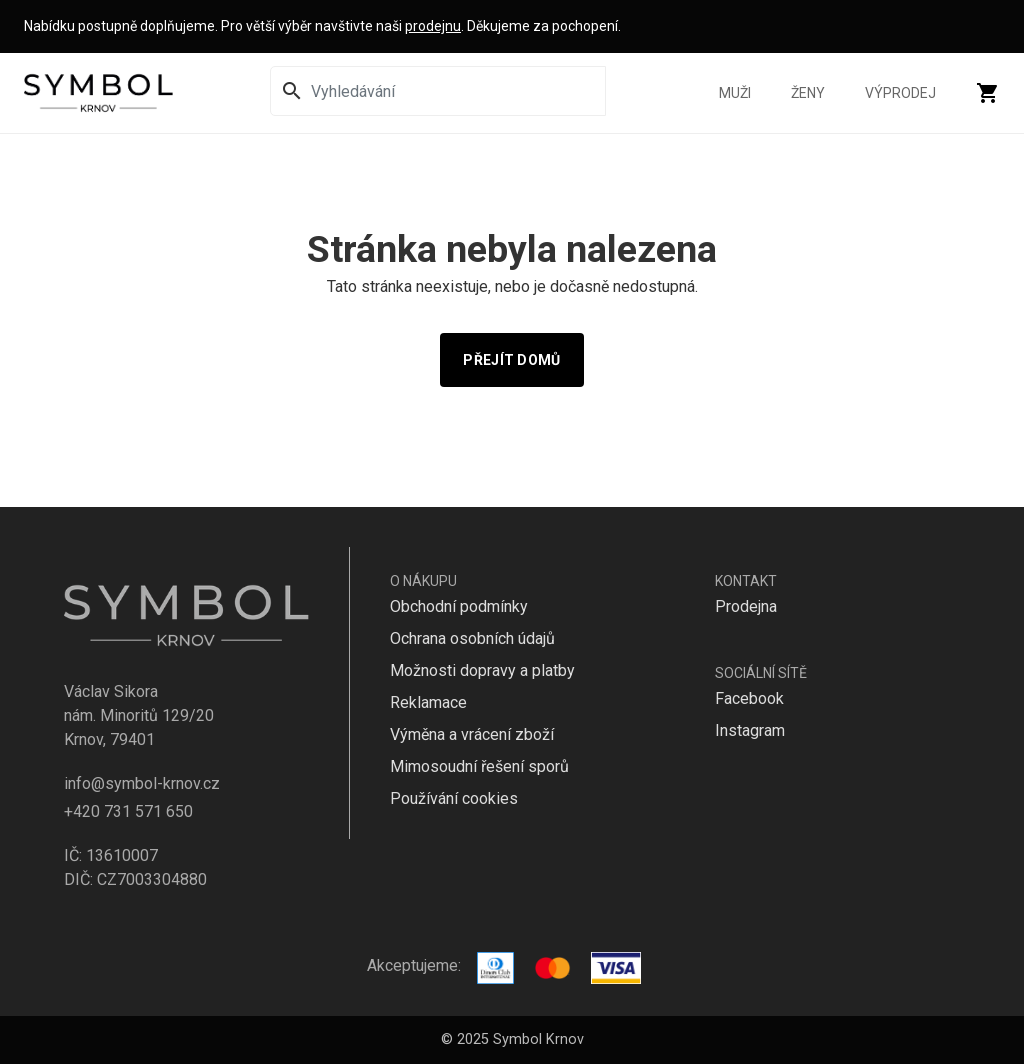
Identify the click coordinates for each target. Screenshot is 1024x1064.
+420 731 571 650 (128, 811)
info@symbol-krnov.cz (142, 783)
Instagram (750, 730)
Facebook (749, 698)
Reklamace (428, 702)
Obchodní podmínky (459, 606)
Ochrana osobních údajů (472, 638)
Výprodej (900, 93)
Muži (735, 93)
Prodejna (746, 606)
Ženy (808, 93)
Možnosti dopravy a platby (482, 670)
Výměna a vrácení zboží (472, 734)
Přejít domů (511, 360)
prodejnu (433, 26)
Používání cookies (454, 798)
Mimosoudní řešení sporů (479, 766)
